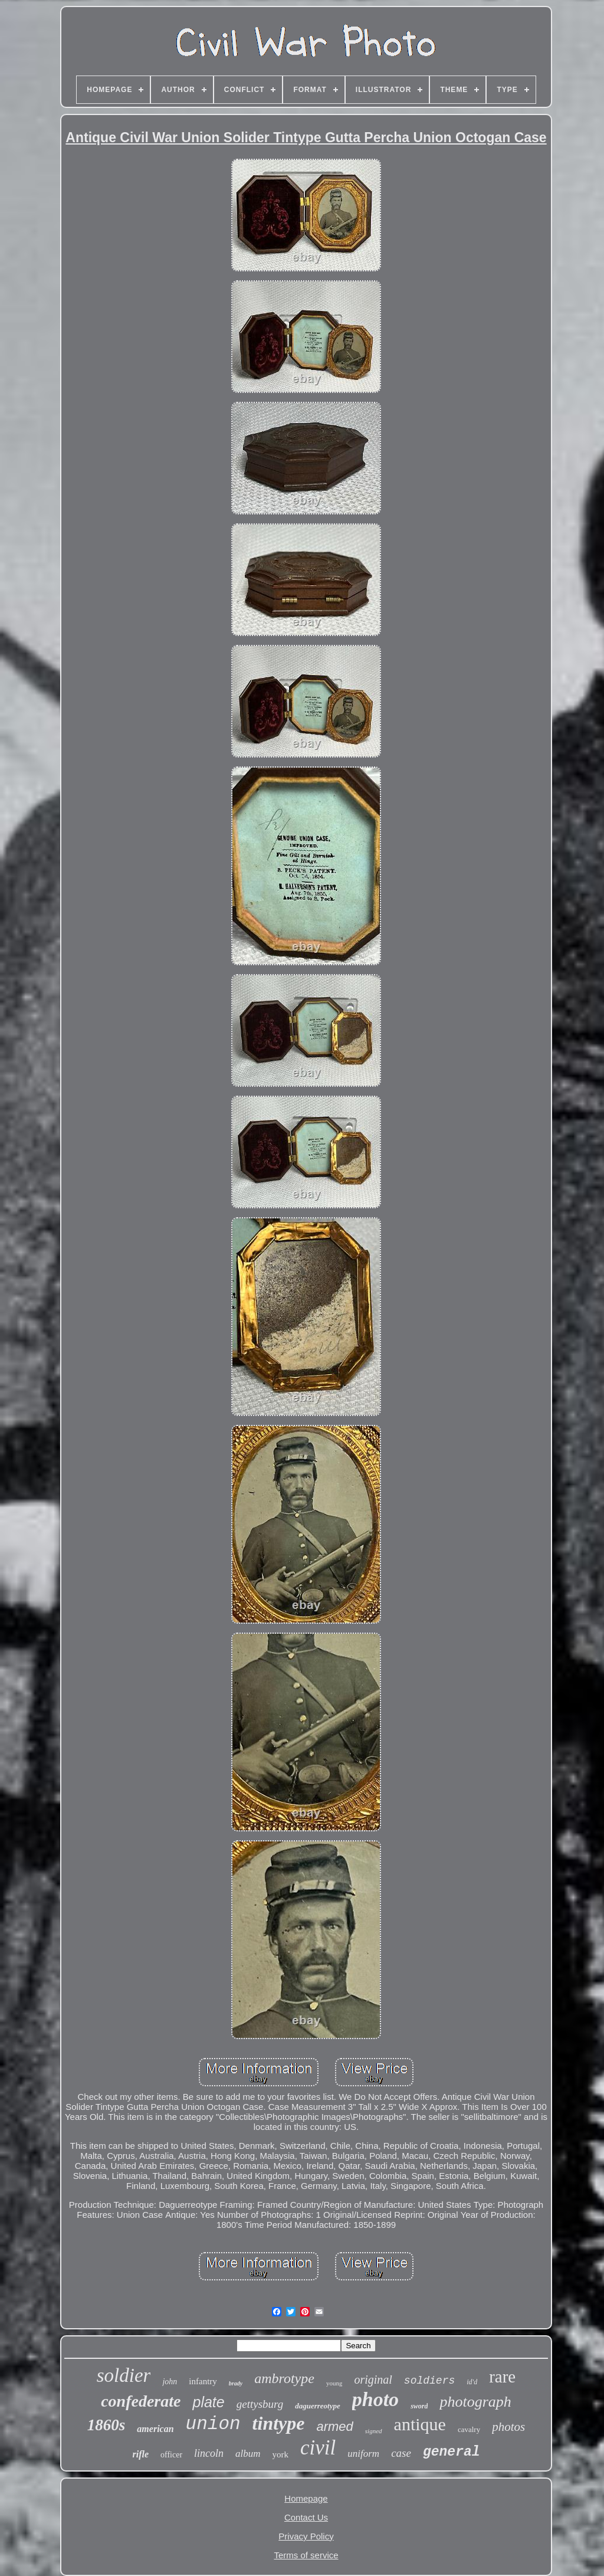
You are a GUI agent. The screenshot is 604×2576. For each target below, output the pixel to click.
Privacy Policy (305, 2536)
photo (375, 2399)
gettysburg (260, 2404)
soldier (124, 2375)
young (334, 2383)
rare (502, 2376)
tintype (278, 2423)
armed (334, 2426)
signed (373, 2430)
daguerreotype (317, 2405)
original (373, 2379)
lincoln (209, 2453)
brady (235, 2383)
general (451, 2452)
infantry (202, 2381)
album (248, 2453)
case (401, 2453)
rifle (140, 2454)
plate (208, 2402)
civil (318, 2447)
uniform (363, 2453)
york (281, 2454)
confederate (140, 2401)
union (213, 2424)
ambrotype (284, 2378)
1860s (106, 2425)
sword (419, 2406)
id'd (472, 2382)
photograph (475, 2401)
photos (508, 2427)
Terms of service (306, 2555)
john (169, 2381)
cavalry (469, 2429)
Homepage (305, 2498)
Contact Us (306, 2517)
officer (171, 2454)
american (155, 2429)
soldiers (429, 2381)
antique (420, 2424)
